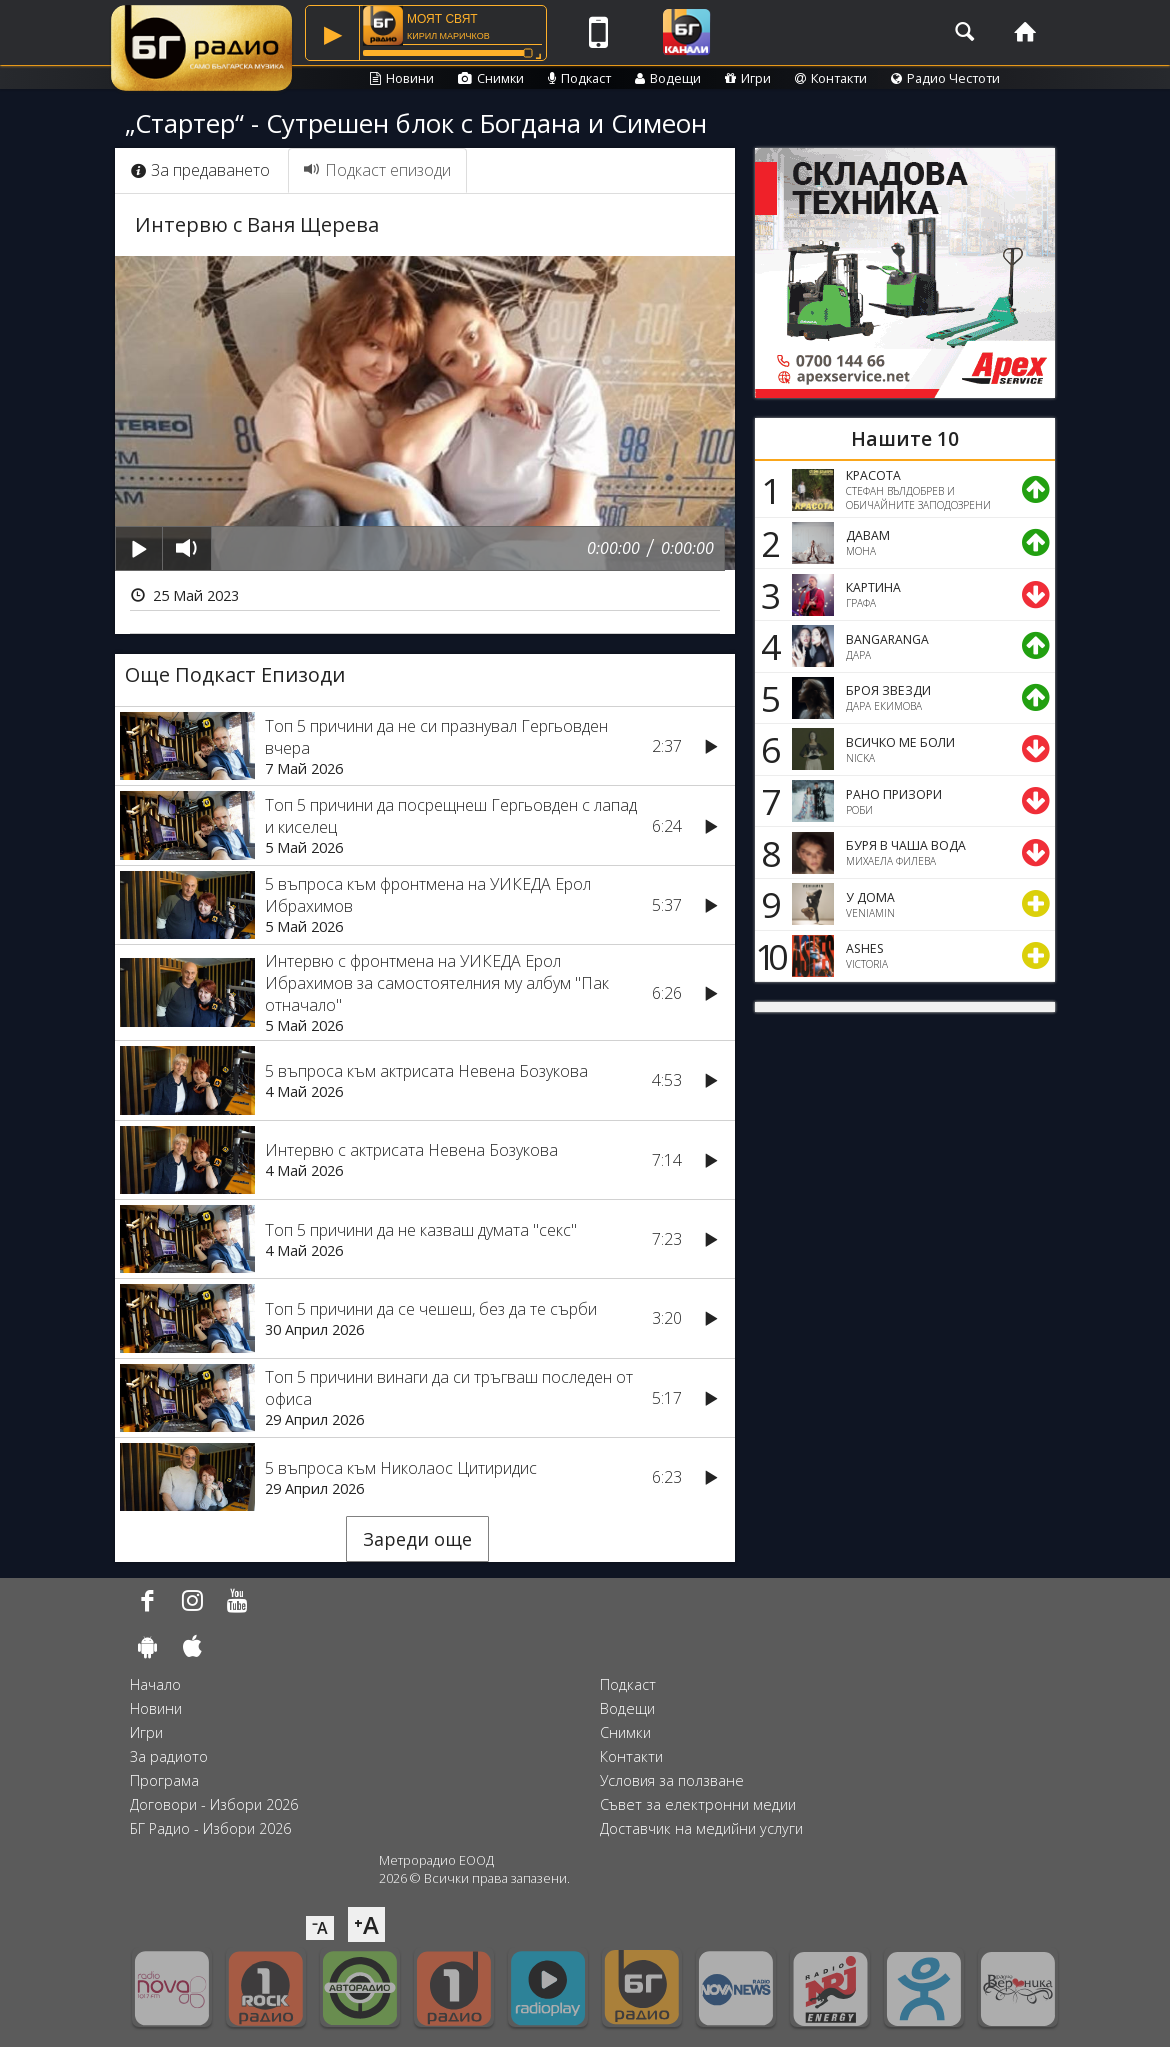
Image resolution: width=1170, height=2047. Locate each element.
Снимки (491, 78)
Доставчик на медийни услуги (701, 1828)
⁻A (320, 1928)
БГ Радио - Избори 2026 (210, 1828)
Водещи (668, 78)
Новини (402, 78)
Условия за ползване (672, 1780)
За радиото (169, 1756)
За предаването (200, 170)
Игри (748, 78)
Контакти (831, 78)
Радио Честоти (945, 78)
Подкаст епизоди (377, 170)
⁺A (366, 1924)
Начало (155, 1684)
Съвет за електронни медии (698, 1804)
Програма (164, 1780)
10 (768, 956)
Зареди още (417, 1539)
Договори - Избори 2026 (214, 1804)
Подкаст (579, 78)
